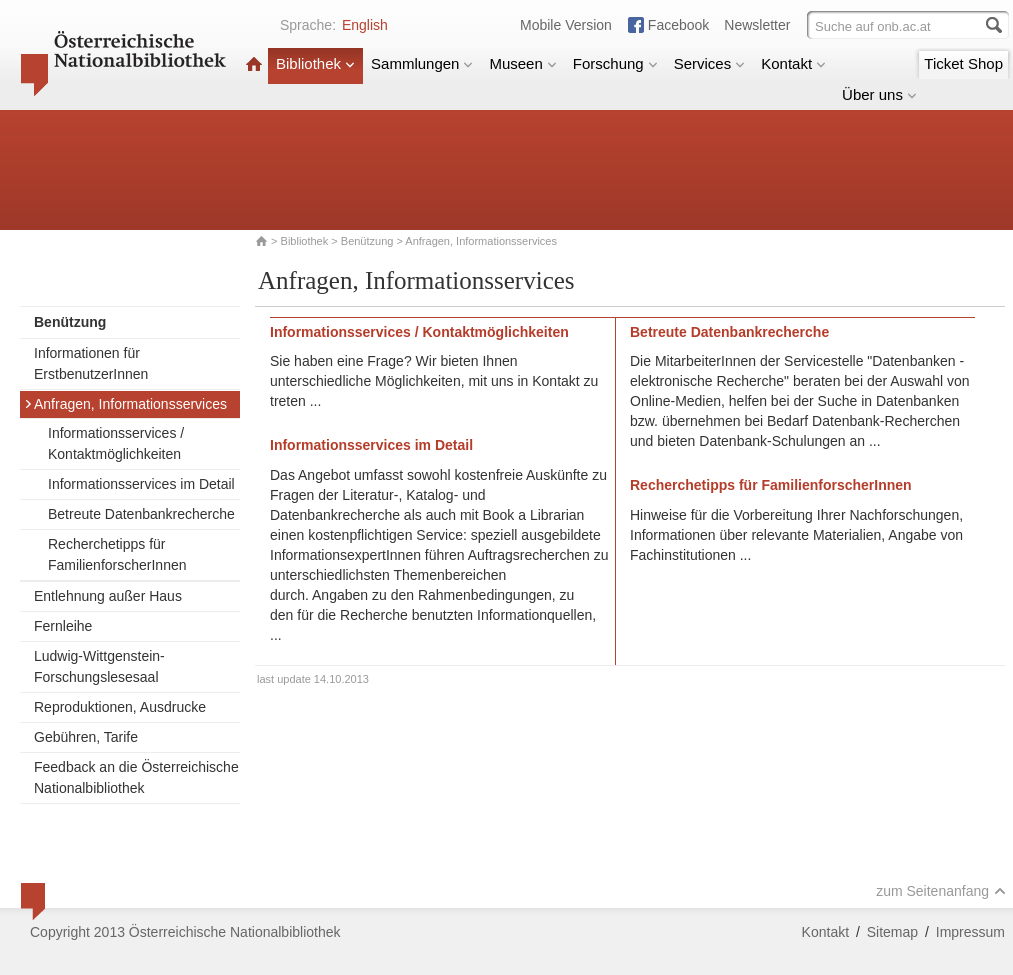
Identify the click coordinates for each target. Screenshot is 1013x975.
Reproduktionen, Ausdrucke (120, 707)
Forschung (615, 63)
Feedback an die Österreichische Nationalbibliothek (136, 777)
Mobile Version (566, 25)
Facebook (678, 25)
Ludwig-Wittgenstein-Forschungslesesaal (99, 666)
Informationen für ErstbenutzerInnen (91, 363)
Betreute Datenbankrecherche (141, 514)
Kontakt (793, 63)
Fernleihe (63, 626)
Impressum (970, 932)
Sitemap (892, 932)
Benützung (367, 241)
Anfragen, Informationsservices (125, 404)
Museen (522, 63)
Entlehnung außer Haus (108, 596)
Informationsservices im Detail (141, 484)
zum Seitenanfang (941, 891)
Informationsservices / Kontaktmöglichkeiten (116, 443)
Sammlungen (422, 63)
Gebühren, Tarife (86, 737)
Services (710, 63)
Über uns (879, 94)
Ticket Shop (963, 63)
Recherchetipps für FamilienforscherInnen (117, 554)
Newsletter (757, 25)
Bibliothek (315, 63)
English (365, 25)
